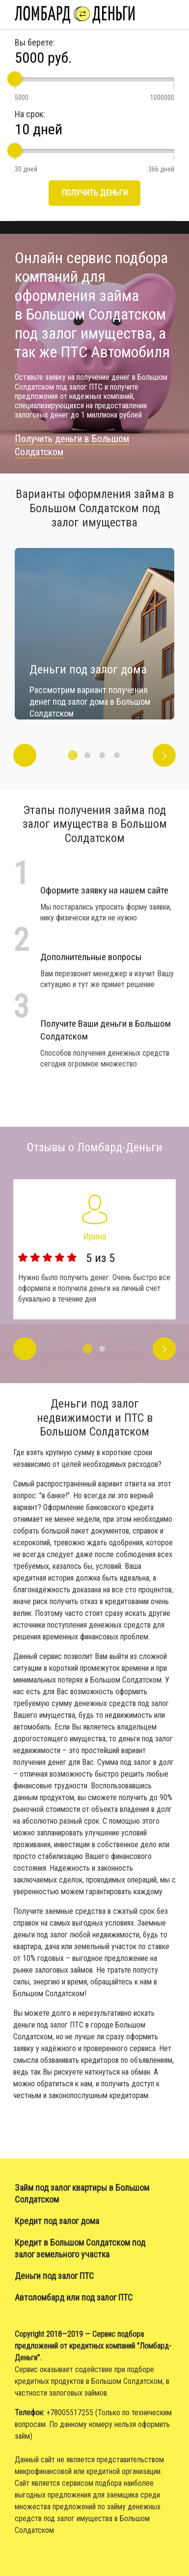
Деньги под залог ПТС (54, 2276)
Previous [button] (24, 755)
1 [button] (73, 755)
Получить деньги (94, 193)
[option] (94, 634)
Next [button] (164, 755)
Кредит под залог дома (57, 2221)
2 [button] (87, 755)
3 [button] (102, 755)
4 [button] (117, 755)
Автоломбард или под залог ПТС (74, 2297)
